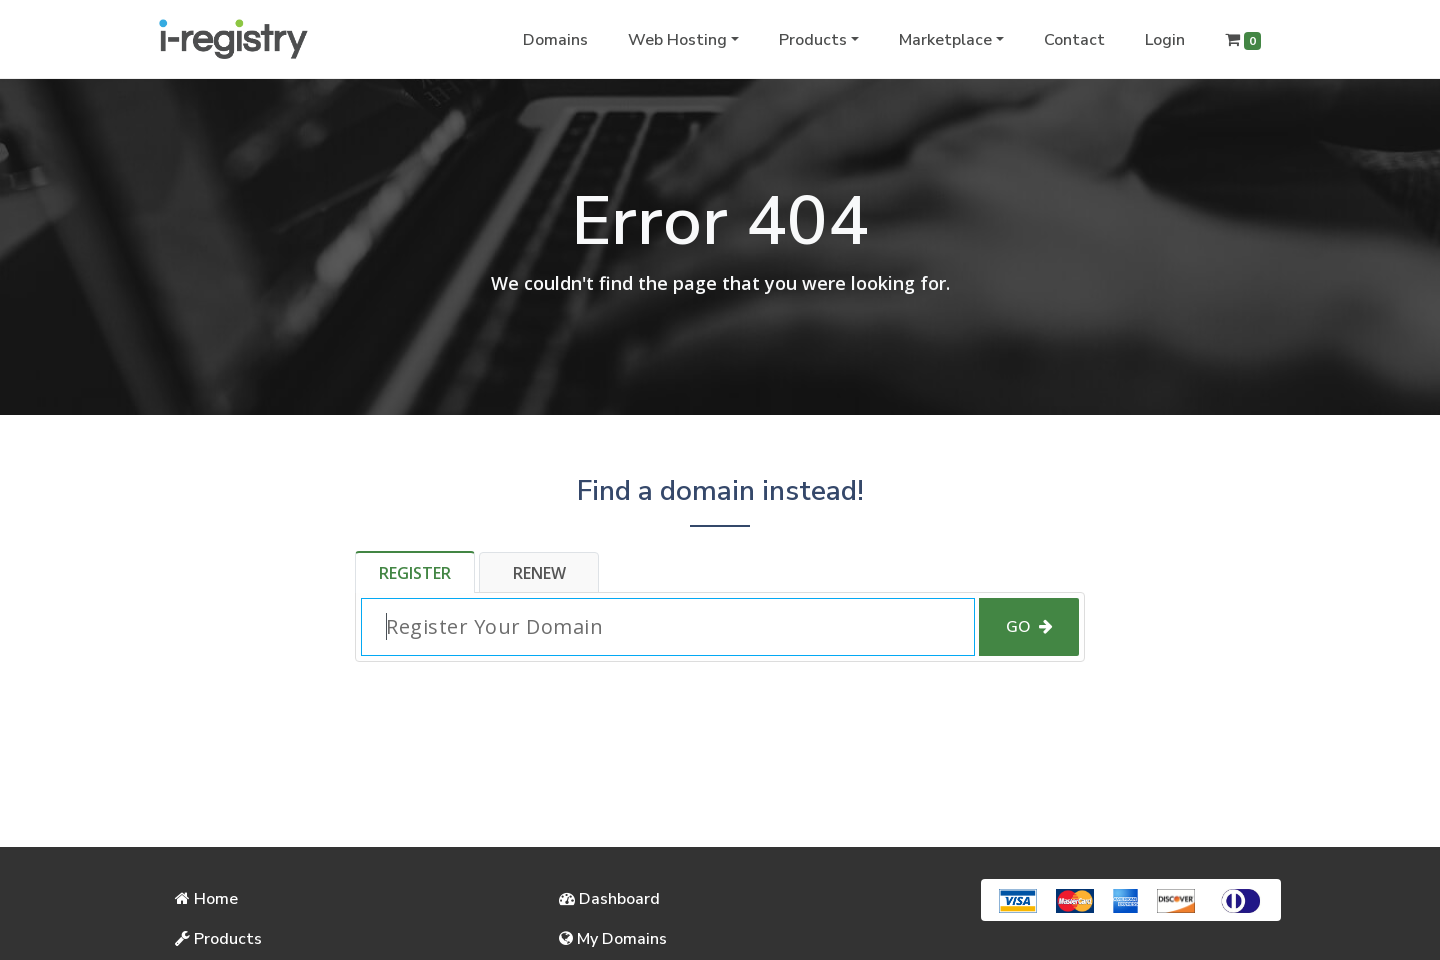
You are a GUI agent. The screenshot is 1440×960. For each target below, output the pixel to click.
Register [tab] (415, 573)
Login (1165, 40)
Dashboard (609, 899)
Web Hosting (677, 40)
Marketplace (945, 40)
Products (813, 40)
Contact (1074, 40)
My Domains (613, 939)
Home (206, 899)
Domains (555, 40)
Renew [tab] (539, 573)
